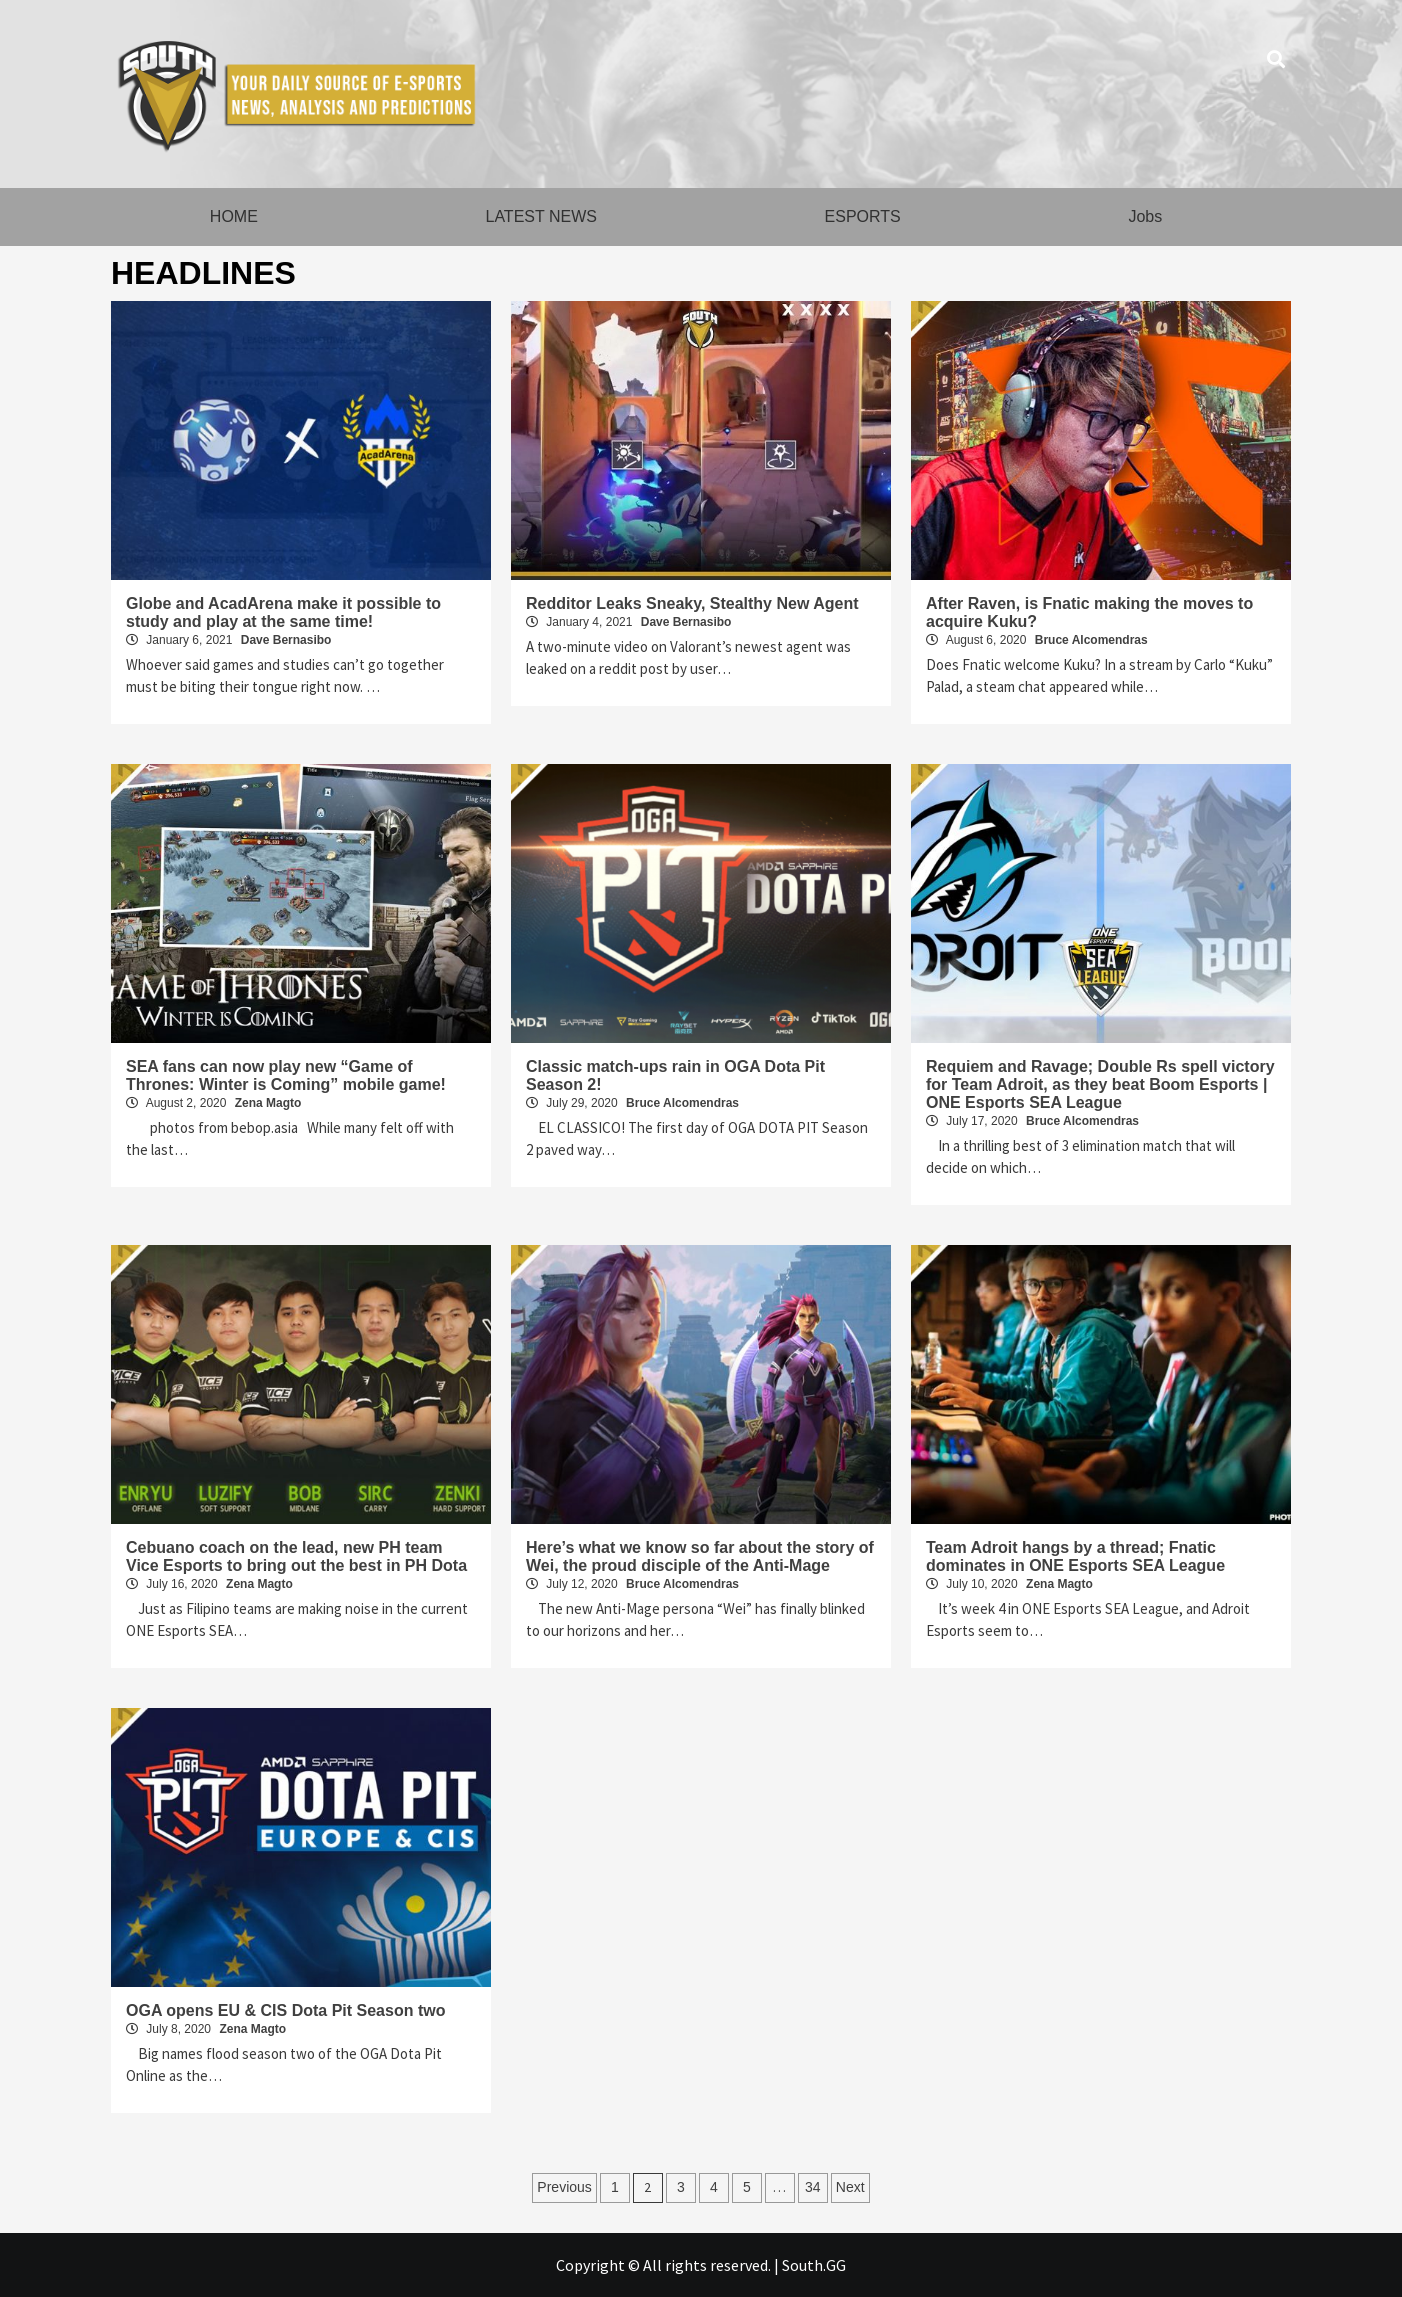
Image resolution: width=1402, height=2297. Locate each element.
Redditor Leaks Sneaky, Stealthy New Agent (692, 603)
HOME (234, 216)
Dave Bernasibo (286, 640)
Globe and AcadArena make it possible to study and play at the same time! (283, 612)
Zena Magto (268, 1103)
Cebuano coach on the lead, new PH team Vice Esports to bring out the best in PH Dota (296, 1556)
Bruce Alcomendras (1091, 640)
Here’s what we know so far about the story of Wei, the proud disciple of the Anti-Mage (700, 1556)
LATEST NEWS (540, 216)
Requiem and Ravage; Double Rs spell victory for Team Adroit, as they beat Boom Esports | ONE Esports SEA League (1100, 1084)
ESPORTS (863, 216)
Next (850, 2187)
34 (813, 2187)
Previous (564, 2187)
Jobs (1145, 216)
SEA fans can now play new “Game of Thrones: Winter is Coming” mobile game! (286, 1075)
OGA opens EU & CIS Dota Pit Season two (285, 2010)
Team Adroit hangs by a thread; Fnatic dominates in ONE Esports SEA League (1075, 1556)
